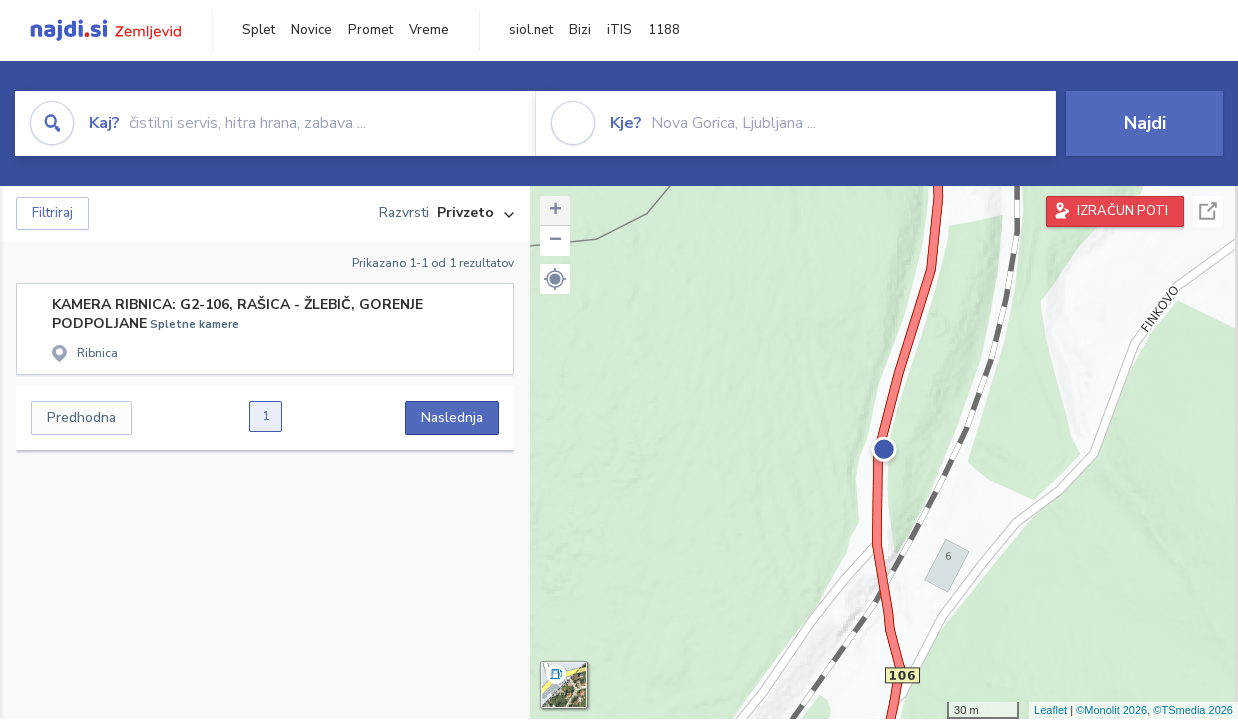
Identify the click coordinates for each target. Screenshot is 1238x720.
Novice (311, 30)
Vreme (429, 30)
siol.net (531, 30)
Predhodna (81, 417)
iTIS (619, 30)
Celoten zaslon (1208, 211)
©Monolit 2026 (1111, 710)
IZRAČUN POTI (1122, 211)
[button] (555, 279)
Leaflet (1050, 710)
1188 (664, 30)
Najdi (1145, 123)
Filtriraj (52, 213)
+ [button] (555, 211)
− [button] (555, 241)
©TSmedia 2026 (1193, 710)
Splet (258, 30)
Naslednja (452, 417)
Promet (370, 30)
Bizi (580, 30)
